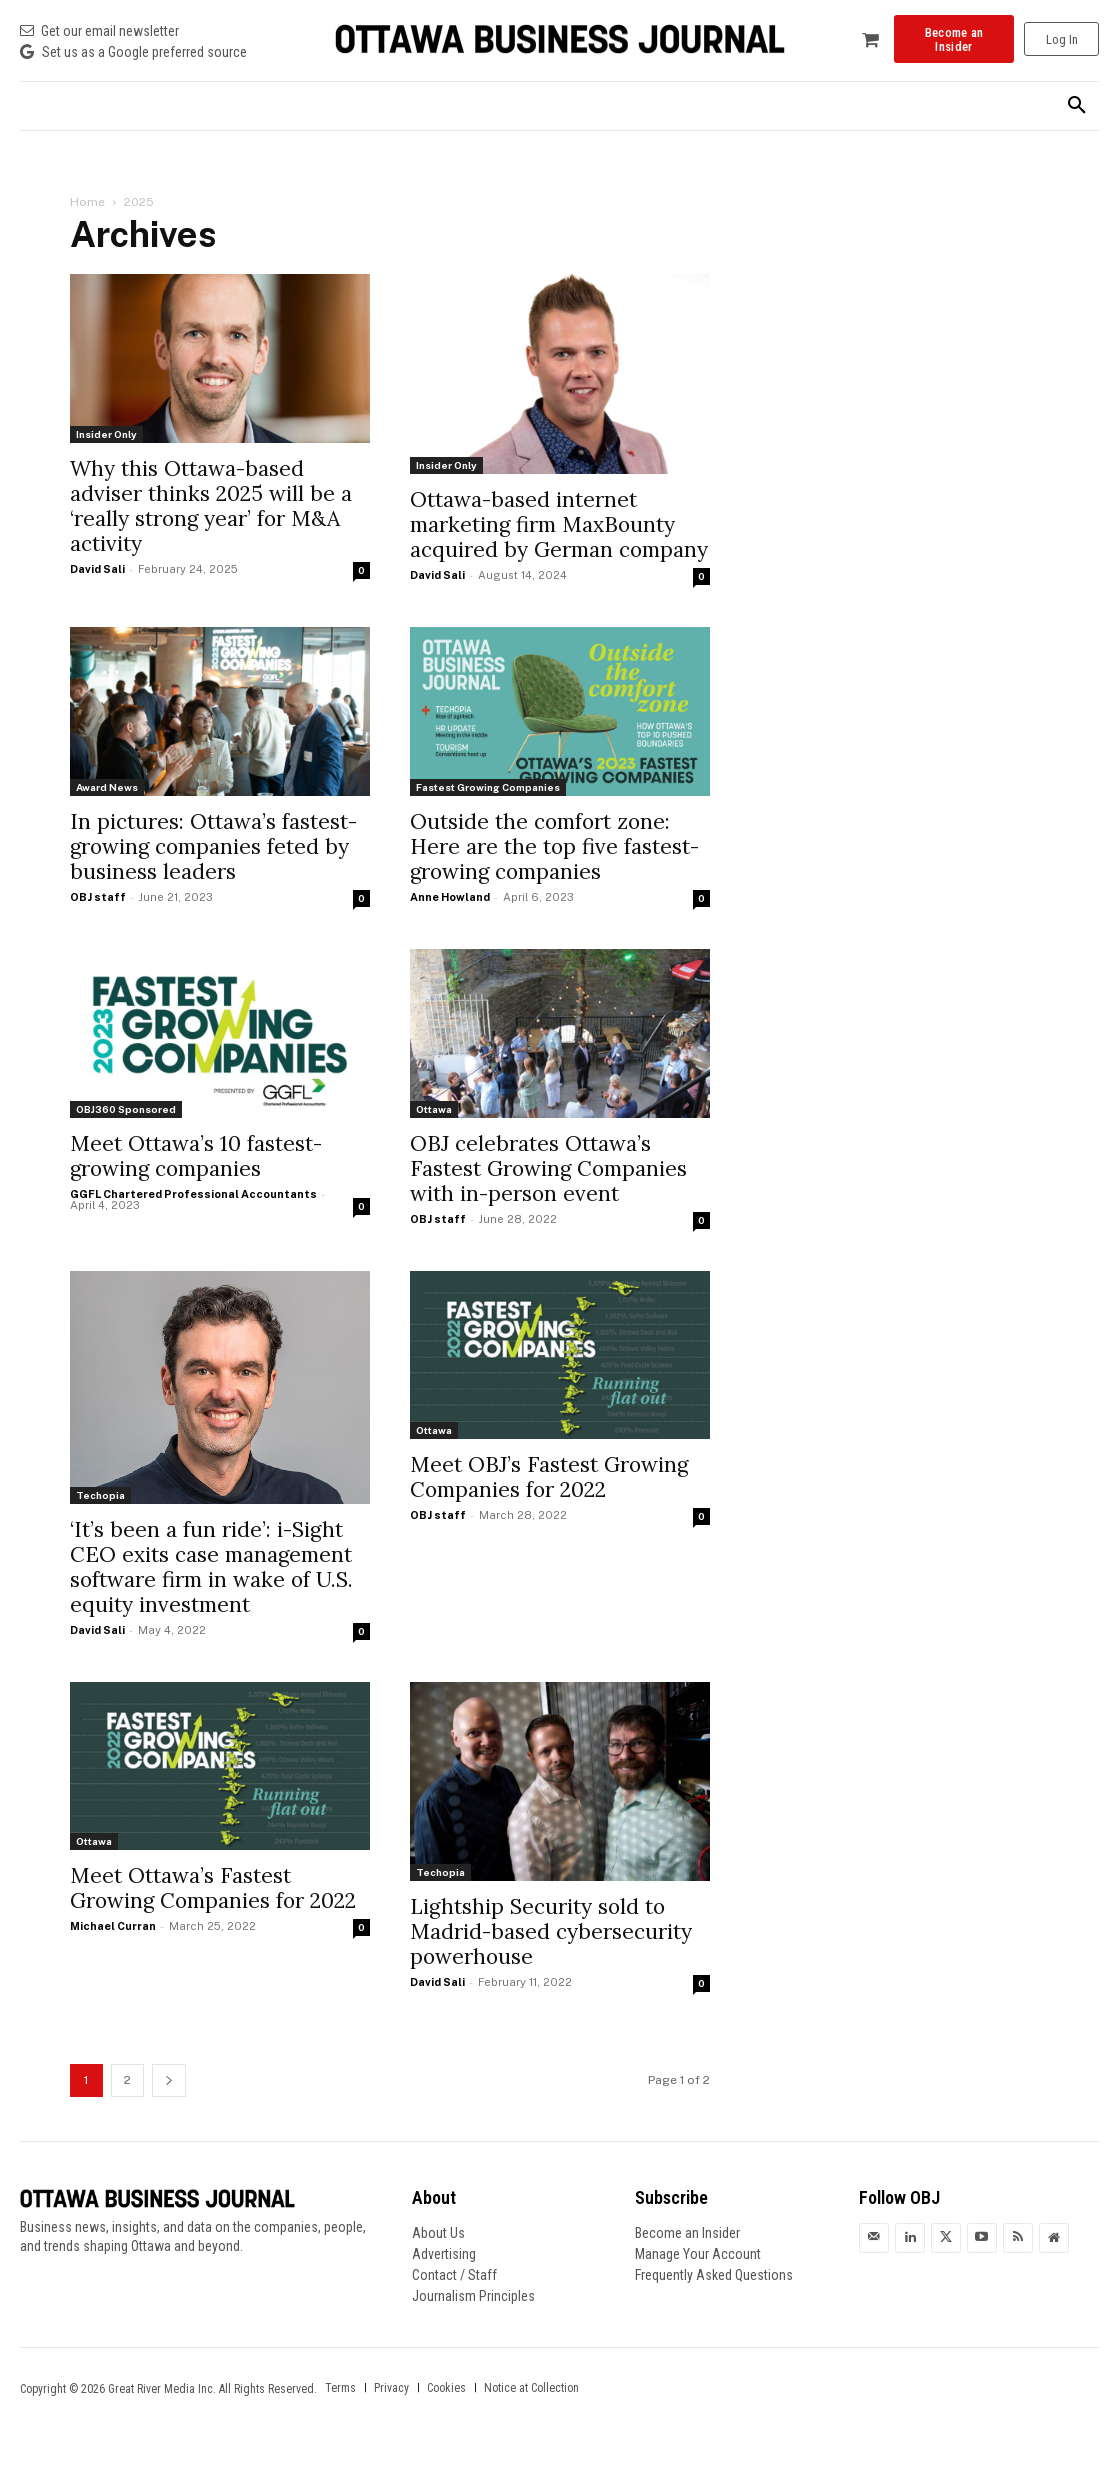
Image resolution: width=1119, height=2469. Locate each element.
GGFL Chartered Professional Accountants (193, 1194)
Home (87, 202)
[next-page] (169, 2080)
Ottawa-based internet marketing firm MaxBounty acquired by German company (559, 524)
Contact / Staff (454, 2275)
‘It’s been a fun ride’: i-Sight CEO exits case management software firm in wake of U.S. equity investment (211, 1567)
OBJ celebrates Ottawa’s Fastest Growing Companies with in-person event (548, 1168)
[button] (1077, 106)
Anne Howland (450, 897)
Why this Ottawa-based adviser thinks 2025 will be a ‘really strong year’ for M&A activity (211, 506)
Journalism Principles (473, 2296)
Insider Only (106, 434)
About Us (438, 2233)
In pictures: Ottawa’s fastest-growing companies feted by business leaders (213, 846)
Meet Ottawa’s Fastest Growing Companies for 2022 (213, 1888)
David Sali (97, 569)
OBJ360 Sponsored (126, 1109)
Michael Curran (113, 1926)
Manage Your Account (698, 2254)
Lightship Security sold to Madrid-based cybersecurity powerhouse (551, 1931)
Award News (107, 787)
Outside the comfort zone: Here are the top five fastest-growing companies (554, 846)
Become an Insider (687, 2233)
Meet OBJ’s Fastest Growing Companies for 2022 (549, 1477)
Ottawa (434, 1109)
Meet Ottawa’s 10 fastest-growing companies (196, 1156)
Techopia (100, 1495)
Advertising (444, 2254)
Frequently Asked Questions (714, 2275)
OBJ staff (98, 897)
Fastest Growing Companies (488, 787)
